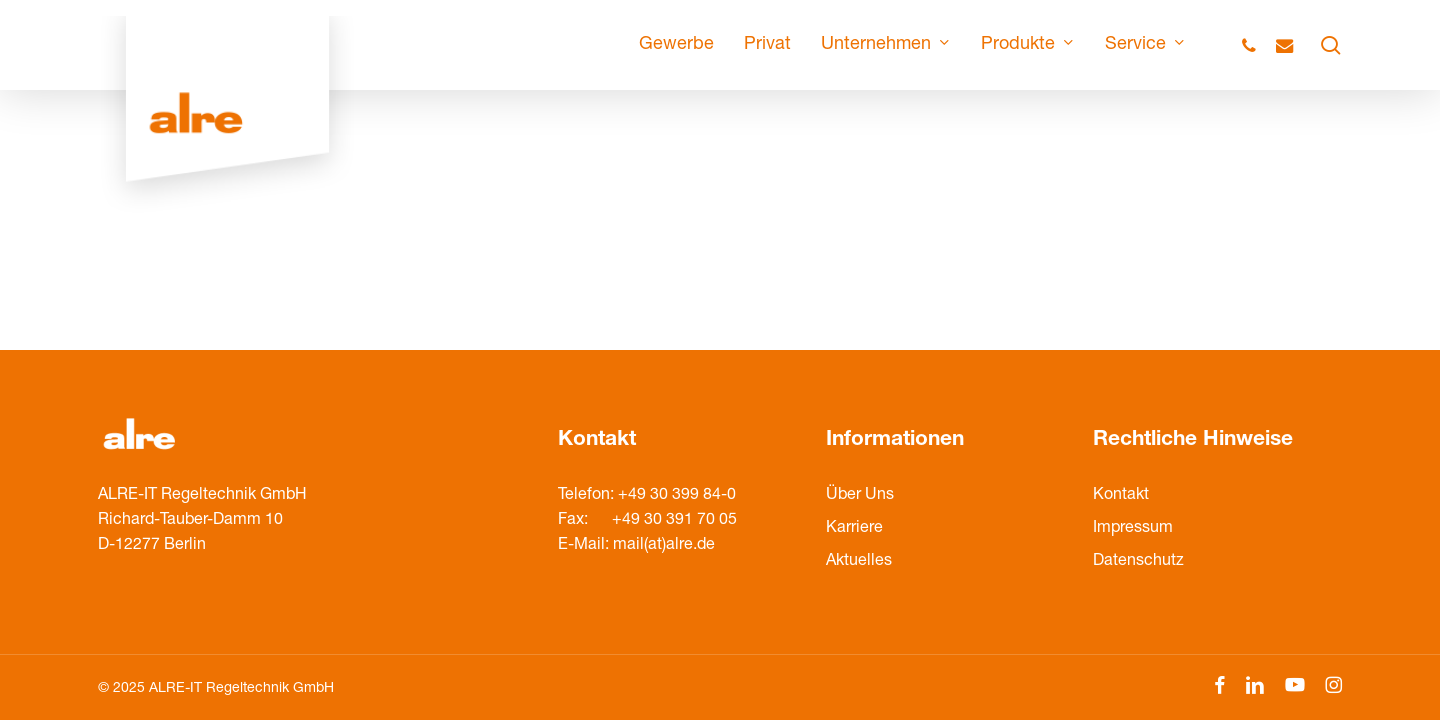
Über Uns (860, 496)
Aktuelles (859, 562)
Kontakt (1121, 496)
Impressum (1133, 529)
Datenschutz (1138, 562)
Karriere (854, 529)
